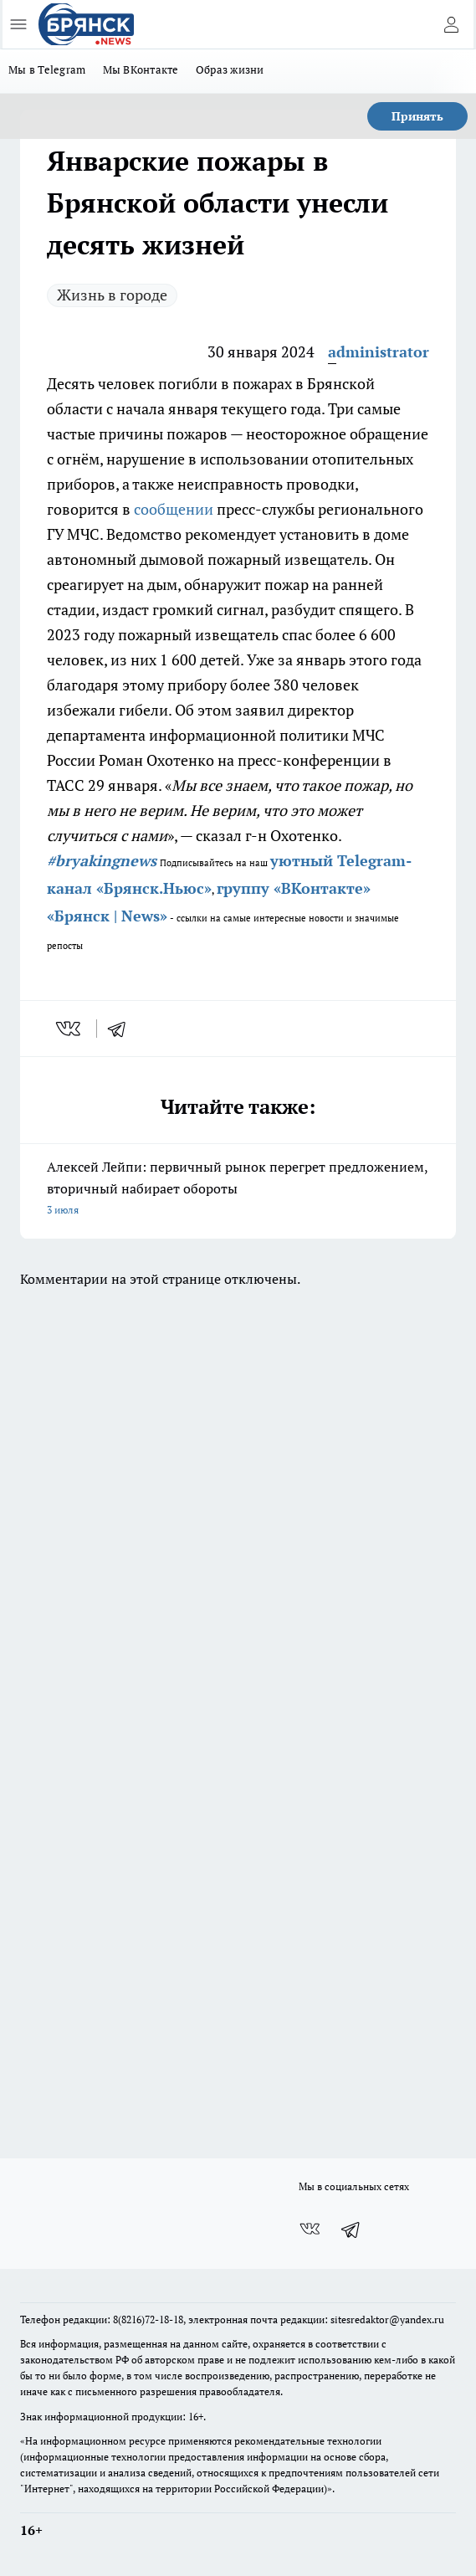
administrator (378, 351)
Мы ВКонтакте (141, 69)
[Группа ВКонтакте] (309, 2229)
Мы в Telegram (47, 69)
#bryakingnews (101, 860)
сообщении (173, 509)
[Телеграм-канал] (351, 2229)
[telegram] (122, 1028)
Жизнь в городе (112, 295)
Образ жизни (230, 69)
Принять (417, 116)
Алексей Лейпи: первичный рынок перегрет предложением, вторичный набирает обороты (238, 1189)
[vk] (69, 1028)
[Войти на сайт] (451, 24)
